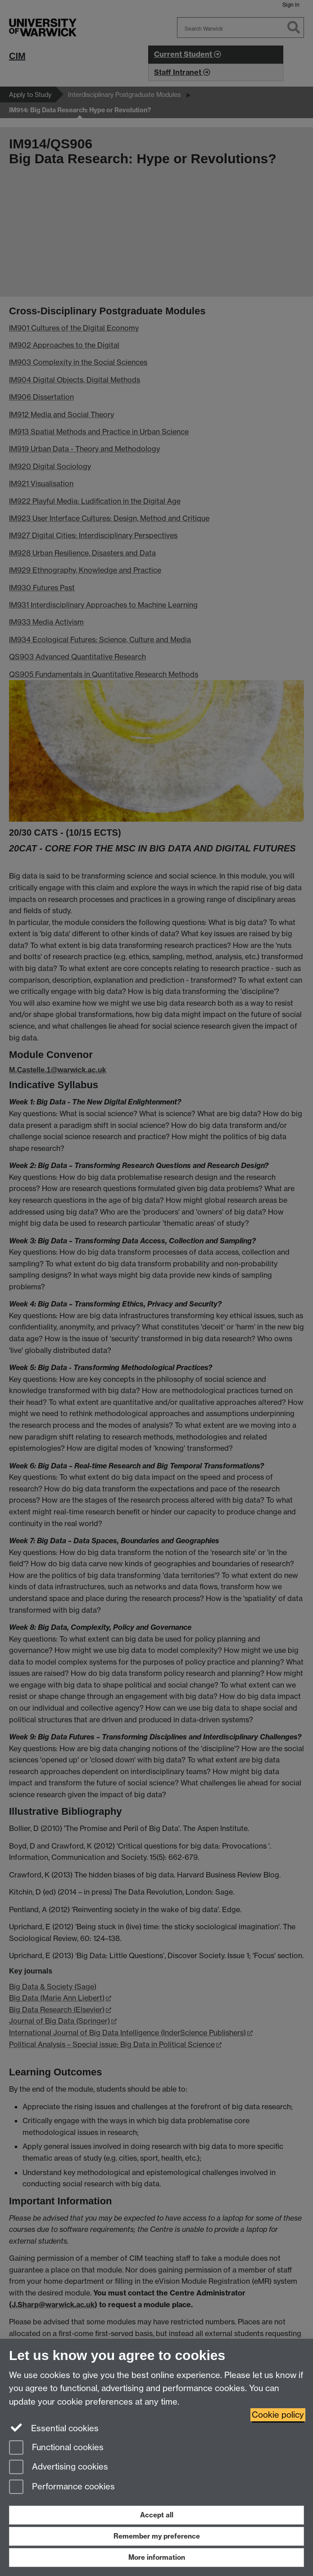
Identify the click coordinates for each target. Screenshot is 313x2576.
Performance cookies (62, 2487)
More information (156, 2557)
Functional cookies (56, 2448)
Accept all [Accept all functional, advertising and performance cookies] (156, 2515)
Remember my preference (156, 2536)
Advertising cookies (58, 2467)
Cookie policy (278, 2415)
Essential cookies (54, 2427)
